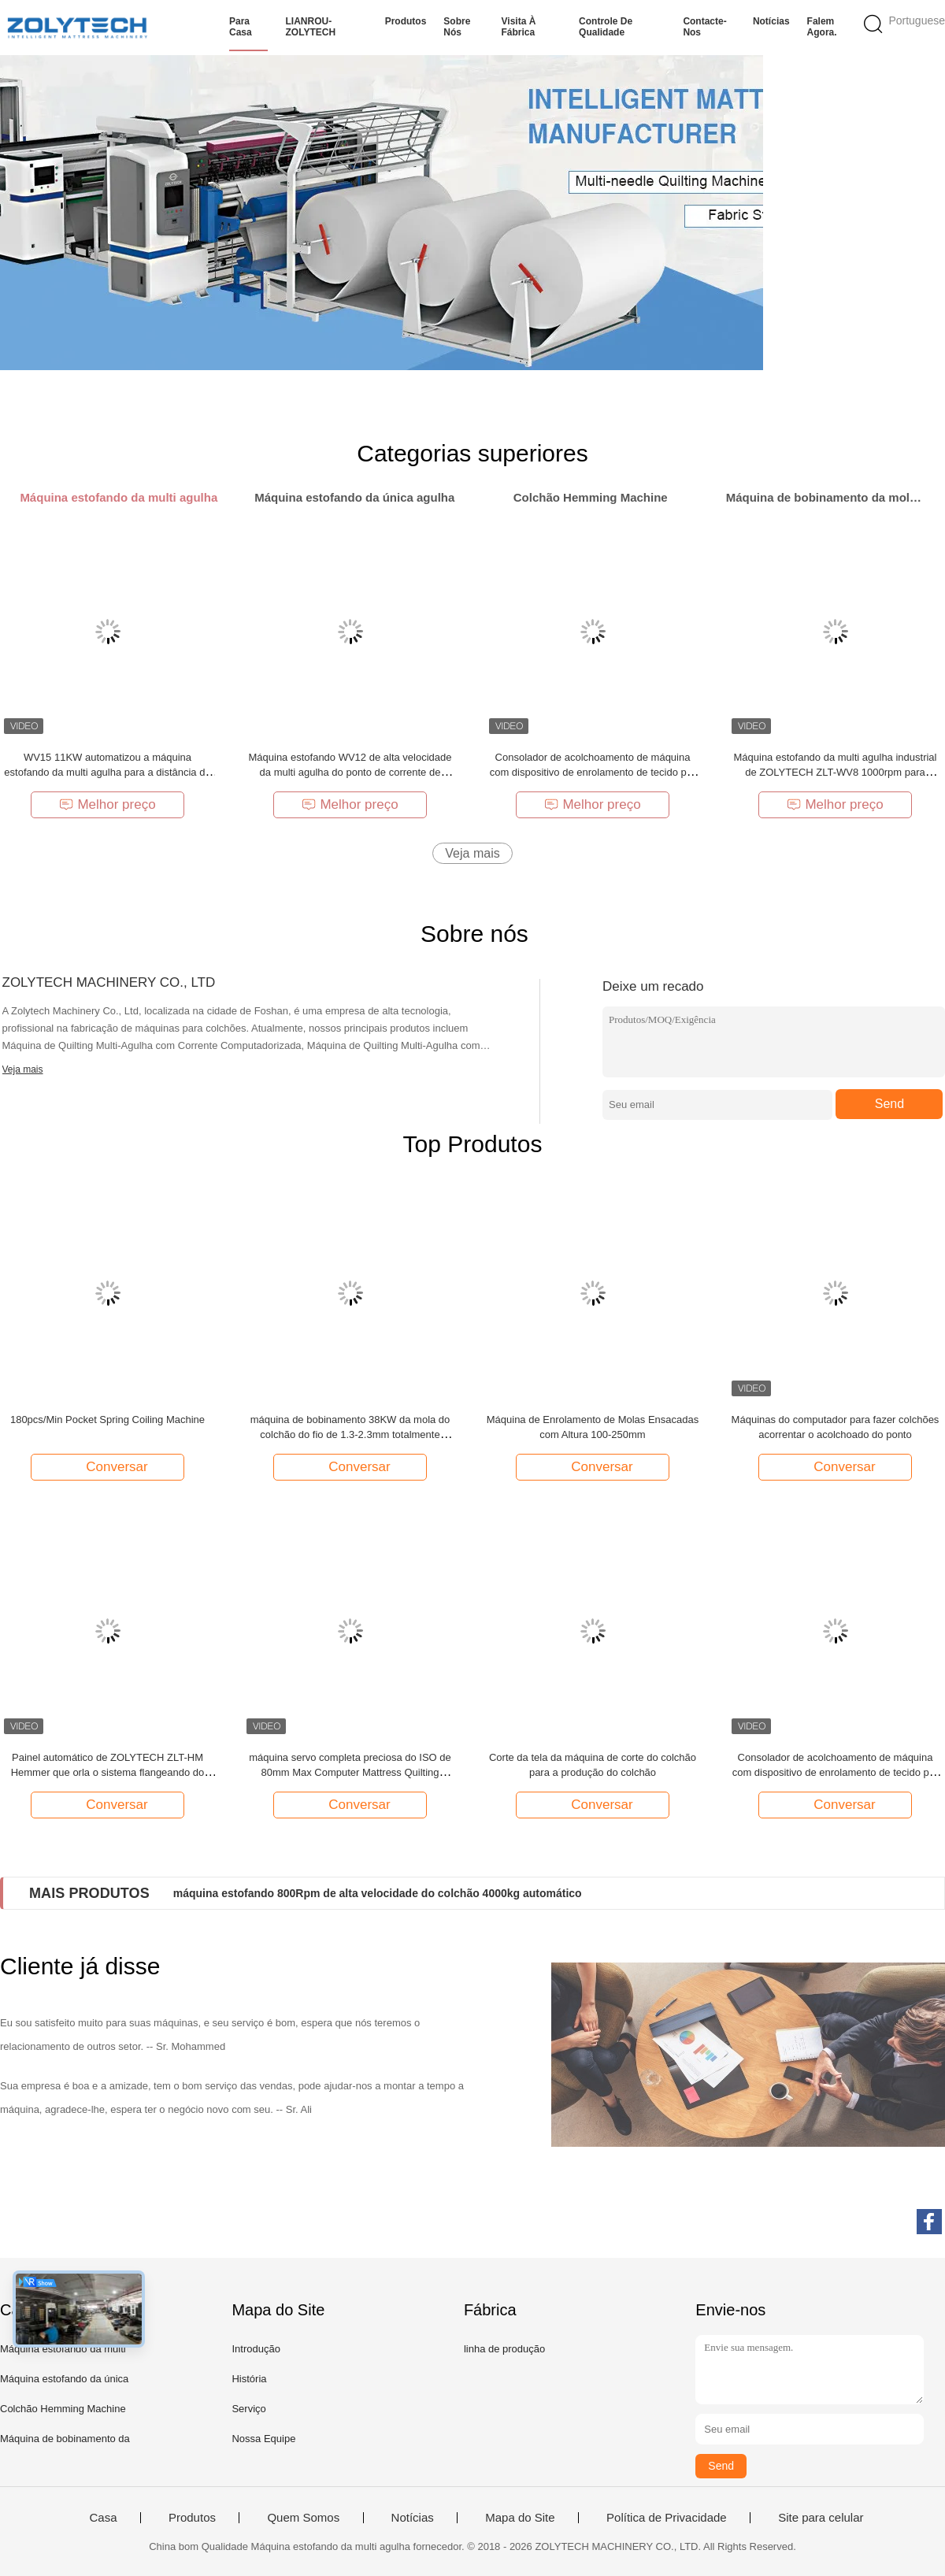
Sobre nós (456, 27)
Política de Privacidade (666, 2517)
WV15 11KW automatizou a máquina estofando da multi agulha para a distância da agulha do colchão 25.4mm (107, 772)
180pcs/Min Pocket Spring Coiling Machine (107, 1419)
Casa (103, 2517)
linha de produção (504, 2349)
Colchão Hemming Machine (63, 2409)
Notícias (771, 21)
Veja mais (472, 853)
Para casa (240, 27)
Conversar (108, 1466)
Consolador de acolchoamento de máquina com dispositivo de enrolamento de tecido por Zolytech (593, 772)
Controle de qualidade (605, 27)
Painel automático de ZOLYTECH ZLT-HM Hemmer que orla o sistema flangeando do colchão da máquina (108, 1772)
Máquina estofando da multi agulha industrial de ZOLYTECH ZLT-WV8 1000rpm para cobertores (834, 772)
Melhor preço (107, 804)
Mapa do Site (519, 2517)
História (249, 2379)
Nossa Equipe (263, 2438)
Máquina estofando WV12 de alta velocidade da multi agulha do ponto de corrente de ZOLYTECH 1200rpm (349, 772)
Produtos (406, 21)
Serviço (248, 2409)
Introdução (256, 2349)
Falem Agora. (822, 27)
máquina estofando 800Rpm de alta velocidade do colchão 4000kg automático (377, 1893)
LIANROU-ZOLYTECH (310, 27)
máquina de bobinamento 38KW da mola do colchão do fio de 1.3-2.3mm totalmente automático (350, 1434)
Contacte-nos (704, 27)
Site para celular (820, 2517)
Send (889, 1103)
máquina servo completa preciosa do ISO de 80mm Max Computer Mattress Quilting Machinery (350, 1772)
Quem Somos (303, 2517)
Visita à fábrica (519, 27)
